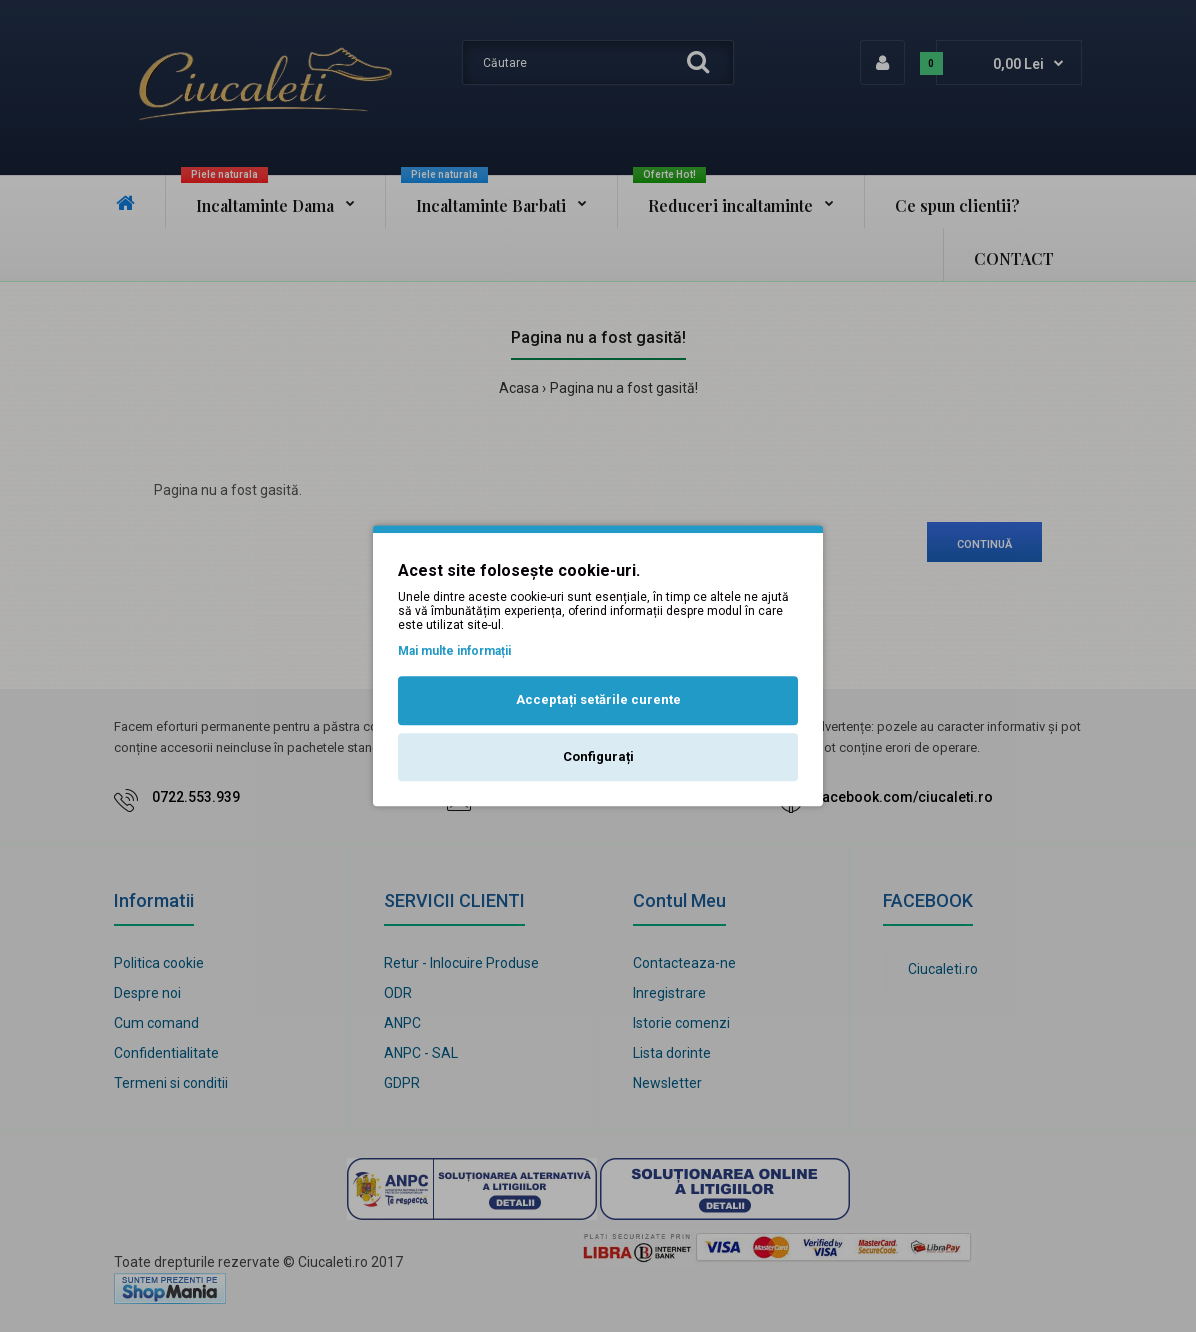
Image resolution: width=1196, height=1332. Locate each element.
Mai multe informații (454, 651)
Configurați (598, 756)
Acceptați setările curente (598, 699)
